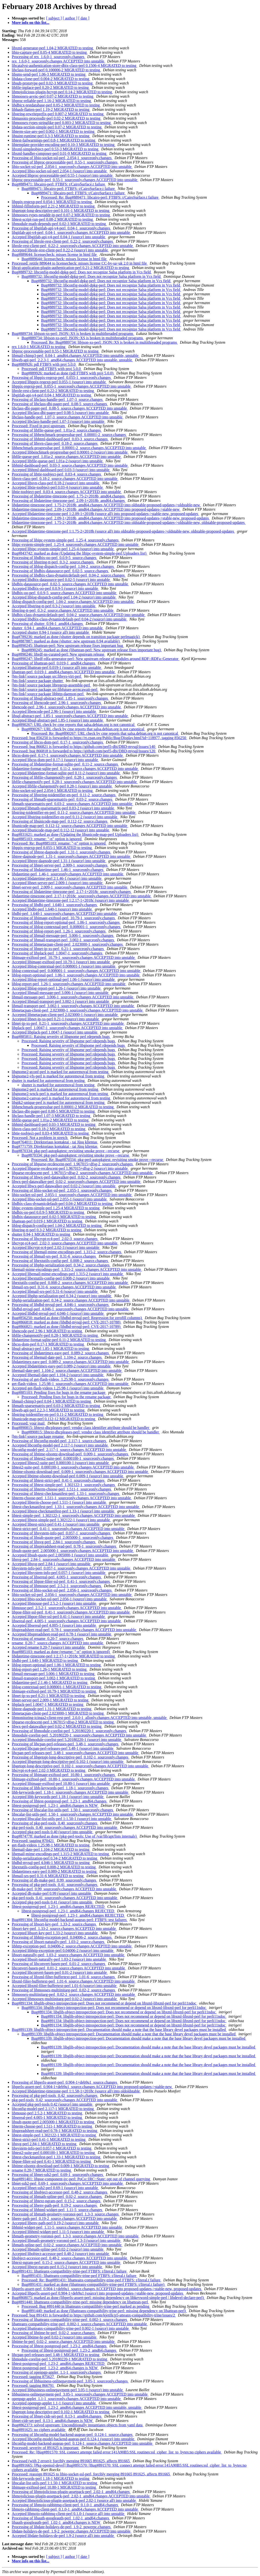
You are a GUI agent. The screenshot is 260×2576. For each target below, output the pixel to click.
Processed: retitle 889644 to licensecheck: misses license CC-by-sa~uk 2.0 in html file (80, 263)
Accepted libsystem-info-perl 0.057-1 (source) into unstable (59, 1573)
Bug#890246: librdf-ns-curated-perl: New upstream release (58, 654)
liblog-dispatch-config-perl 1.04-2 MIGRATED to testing (57, 1225)
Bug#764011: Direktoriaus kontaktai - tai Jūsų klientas (55, 1142)
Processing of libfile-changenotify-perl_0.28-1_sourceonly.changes (65, 777)
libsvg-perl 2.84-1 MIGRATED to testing (44, 2144)
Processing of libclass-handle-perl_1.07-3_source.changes (57, 399)
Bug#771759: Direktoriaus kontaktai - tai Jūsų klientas (55, 1146)
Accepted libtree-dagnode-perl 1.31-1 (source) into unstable (59, 861)
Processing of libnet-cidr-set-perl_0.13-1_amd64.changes (57, 2416)
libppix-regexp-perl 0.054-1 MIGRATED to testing (52, 202)
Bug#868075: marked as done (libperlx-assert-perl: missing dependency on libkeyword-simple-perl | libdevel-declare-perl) (108, 2298)
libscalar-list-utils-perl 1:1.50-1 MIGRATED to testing (55, 2483)
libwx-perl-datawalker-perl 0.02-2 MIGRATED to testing (57, 1726)
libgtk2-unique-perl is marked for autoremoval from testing (58, 1102)
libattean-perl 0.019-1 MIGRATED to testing (47, 1221)
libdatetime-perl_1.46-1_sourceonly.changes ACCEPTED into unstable (68, 874)
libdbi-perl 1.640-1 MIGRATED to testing (45, 1660)
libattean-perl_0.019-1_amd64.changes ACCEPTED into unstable (64, 672)
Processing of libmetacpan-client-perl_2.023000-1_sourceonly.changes (68, 944)
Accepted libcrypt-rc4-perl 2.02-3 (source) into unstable (56, 1247)
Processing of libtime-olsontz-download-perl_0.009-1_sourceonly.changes (70, 1454)
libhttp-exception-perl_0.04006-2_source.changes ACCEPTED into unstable (72, 1946)
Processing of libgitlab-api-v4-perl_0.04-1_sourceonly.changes (61, 228)
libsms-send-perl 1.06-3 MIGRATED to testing (49, 74)
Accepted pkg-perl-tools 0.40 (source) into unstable (52, 1832)
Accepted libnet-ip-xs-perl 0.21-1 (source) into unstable (56, 1019)
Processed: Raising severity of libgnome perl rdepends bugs (69, 1041)
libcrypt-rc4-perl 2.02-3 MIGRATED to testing (49, 1770)
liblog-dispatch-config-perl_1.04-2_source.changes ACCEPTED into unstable (73, 602)
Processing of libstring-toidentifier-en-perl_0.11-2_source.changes (64, 795)
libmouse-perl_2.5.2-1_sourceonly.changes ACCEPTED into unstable (67, 1608)
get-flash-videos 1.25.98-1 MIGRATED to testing (51, 1845)
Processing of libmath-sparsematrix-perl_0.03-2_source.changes (62, 799)
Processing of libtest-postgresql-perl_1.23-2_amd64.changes (59, 2346)
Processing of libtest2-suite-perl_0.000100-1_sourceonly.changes (63, 1458)
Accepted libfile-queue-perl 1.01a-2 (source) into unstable (57, 461)
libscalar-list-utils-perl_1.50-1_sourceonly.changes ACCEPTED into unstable (73, 1814)
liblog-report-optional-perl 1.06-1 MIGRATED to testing (57, 1665)
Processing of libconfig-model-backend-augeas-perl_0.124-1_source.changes (72, 2434)
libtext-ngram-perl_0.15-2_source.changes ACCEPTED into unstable (66, 2262)
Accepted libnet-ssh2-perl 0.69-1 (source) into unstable (55, 2188)
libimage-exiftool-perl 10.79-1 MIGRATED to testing (54, 1691)
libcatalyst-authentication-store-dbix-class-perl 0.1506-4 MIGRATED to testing (74, 65)
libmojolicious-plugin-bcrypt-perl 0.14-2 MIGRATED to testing (62, 92)
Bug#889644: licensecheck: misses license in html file (55, 254)
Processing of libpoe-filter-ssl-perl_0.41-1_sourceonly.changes (61, 1581)
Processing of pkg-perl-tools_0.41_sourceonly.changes (55, 1885)
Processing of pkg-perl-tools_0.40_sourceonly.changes (55, 1823)
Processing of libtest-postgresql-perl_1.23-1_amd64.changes (59, 1801)
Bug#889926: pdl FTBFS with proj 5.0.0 (44, 364)
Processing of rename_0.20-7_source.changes (48, 1638)
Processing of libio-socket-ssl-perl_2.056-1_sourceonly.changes (62, 1590)
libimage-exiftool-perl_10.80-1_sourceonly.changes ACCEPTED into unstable (74, 1779)
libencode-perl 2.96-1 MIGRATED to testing (47, 1331)
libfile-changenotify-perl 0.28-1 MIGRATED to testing (55, 1335)
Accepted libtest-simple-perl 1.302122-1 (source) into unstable (61, 1520)
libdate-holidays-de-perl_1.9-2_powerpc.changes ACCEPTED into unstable (71, 2531)
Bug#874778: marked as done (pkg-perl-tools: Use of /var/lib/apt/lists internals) (75, 1836)
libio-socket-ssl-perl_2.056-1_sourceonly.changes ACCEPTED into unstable (72, 1595)
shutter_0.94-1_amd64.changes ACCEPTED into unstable (58, 628)
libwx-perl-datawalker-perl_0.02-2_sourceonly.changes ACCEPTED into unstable (76, 1181)
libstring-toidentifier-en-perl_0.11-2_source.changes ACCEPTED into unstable (74, 812)
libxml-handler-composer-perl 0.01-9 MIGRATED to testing (59, 153)
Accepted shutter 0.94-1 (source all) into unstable (51, 632)
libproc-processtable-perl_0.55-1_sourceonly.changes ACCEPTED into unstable (75, 180)
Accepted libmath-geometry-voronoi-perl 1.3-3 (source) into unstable (66, 2240)
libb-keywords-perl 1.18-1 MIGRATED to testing (51, 2478)
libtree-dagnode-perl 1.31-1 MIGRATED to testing (52, 1709)
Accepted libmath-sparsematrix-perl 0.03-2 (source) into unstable (63, 808)
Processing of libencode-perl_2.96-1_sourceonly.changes (57, 703)
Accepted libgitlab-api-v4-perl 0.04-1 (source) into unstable (59, 237)
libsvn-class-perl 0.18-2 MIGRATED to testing (49, 1129)
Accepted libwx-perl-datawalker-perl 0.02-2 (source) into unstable (64, 1186)
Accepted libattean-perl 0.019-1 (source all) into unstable (57, 667)
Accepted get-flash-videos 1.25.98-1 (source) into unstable (58, 1388)
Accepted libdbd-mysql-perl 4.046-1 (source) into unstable (58, 1313)
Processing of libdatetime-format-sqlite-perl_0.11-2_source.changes (65, 764)
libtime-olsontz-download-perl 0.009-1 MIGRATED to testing (61, 2166)
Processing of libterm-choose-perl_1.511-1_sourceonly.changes (62, 1489)
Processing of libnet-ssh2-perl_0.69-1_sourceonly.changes (58, 2175)
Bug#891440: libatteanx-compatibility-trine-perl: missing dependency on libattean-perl (80, 2302)
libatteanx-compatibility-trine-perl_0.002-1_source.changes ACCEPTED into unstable (80, 2324)
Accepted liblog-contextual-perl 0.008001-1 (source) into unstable (64, 966)
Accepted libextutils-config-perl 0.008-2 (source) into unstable (61, 1278)
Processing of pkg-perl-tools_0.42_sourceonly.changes (55, 2095)
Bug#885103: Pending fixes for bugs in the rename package (59, 1392)
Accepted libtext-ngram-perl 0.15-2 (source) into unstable (57, 2267)
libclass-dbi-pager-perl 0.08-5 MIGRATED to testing (54, 1111)
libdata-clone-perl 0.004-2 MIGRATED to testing (51, 79)
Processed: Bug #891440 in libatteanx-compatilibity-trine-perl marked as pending (86, 2306)
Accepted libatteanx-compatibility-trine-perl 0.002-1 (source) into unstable (71, 2328)
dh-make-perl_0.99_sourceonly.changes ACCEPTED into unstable (64, 1889)
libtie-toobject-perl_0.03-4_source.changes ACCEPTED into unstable (67, 492)
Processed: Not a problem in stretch (40, 1138)
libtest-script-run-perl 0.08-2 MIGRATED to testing (53, 219)
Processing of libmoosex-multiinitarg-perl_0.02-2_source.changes (64, 1990)
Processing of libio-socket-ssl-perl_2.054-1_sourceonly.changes (62, 158)
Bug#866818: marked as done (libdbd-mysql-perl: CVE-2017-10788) (66, 1322)
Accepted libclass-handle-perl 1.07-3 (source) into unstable (58, 421)
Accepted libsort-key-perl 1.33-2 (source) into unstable (55, 1933)
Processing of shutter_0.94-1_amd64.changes (48, 623)
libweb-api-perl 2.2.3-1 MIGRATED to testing (49, 1410)
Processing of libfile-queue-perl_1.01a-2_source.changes (57, 430)
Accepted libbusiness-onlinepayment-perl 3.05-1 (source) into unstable (68, 2390)
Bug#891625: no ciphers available (39, 2430)
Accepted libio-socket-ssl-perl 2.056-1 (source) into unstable (60, 1599)
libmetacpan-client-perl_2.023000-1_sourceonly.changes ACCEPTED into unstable (77, 1010)
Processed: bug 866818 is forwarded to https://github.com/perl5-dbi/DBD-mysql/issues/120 (84, 751)
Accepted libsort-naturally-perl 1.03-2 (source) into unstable (59, 1959)
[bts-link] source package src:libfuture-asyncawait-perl (55, 689)
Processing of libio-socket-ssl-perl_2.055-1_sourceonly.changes (62, 1190)
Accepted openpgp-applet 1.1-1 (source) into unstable (54, 2403)
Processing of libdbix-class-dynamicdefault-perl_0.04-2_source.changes (69, 575)
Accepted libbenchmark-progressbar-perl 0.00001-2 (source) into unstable (70, 452)
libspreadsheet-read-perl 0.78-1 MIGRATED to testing (55, 2131)
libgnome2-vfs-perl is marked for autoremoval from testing (58, 1076)
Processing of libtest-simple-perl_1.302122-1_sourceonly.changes (64, 1485)
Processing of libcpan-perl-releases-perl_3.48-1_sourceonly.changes (65, 1744)
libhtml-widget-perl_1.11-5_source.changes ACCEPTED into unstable (67, 2227)
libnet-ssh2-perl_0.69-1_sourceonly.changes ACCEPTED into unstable (68, 2183)
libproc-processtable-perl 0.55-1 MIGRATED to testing (55, 351)
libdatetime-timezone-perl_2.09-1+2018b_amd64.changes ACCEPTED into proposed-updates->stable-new (96, 509)
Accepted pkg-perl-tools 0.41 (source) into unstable (52, 1902)
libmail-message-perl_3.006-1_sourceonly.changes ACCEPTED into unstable (73, 997)
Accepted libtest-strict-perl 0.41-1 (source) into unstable (56, 1524)
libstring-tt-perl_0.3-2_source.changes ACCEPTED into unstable (63, 610)
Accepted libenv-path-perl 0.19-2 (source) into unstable (55, 2223)
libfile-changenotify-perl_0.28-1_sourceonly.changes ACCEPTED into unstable (75, 782)
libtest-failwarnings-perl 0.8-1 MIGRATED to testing (54, 140)
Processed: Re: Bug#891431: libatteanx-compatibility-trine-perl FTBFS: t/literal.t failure (91, 2280)
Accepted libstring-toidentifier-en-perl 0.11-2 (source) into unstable (65, 817)
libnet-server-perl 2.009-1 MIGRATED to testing (50, 1700)
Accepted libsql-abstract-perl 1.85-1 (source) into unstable (58, 720)
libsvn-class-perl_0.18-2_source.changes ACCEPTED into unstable (65, 478)
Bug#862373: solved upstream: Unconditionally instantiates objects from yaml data (77, 2425)
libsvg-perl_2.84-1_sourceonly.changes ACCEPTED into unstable (64, 1559)
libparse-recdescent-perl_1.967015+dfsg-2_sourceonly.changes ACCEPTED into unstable (82, 1173)
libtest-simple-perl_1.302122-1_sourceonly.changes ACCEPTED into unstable (74, 1515)
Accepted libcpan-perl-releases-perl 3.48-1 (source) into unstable (63, 1748)
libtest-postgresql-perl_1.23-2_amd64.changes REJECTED (58, 2363)
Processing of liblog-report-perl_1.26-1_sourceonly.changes (59, 931)
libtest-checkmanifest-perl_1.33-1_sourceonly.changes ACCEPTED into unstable (76, 1507)
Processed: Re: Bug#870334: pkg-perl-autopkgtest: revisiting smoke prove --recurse (97, 1160)
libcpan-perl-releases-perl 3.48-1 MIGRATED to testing (56, 2355)
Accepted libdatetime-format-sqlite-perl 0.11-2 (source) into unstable (66, 773)
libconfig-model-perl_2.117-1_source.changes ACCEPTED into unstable (69, 1450)
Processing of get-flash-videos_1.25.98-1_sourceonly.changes (60, 1379)
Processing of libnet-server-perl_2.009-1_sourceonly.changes (60, 865)
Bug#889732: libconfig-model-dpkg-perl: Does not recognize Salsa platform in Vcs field (82, 272)
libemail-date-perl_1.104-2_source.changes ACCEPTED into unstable (67, 1370)
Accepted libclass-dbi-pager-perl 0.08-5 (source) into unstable (61, 413)
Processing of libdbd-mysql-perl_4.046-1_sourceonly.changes (60, 1305)
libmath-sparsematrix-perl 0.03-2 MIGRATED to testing (56, 1406)
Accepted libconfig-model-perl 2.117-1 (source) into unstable (60, 1445)
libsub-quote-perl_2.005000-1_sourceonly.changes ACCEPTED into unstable (73, 1551)
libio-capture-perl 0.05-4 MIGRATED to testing (50, 52)
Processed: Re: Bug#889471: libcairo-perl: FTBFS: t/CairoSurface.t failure (100, 197)
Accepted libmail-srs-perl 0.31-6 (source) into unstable (55, 1291)
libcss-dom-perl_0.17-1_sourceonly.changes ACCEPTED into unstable (68, 755)
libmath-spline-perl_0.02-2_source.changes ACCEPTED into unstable (67, 2245)
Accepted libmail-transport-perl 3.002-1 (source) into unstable (61, 1001)
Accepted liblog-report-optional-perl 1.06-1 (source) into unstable (64, 979)
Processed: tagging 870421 (33, 1841)
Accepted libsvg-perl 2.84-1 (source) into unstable (51, 1564)
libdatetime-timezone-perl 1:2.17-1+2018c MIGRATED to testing (64, 1656)
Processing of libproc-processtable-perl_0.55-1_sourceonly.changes (65, 162)
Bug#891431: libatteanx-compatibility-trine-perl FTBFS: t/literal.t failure (70, 2271)
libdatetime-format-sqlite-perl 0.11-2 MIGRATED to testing (59, 1340)
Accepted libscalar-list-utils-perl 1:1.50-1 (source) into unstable (62, 1819)
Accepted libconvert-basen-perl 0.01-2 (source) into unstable (60, 1972)
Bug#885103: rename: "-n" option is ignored (47, 839)
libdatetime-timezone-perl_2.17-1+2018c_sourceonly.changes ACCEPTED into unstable (82, 896)
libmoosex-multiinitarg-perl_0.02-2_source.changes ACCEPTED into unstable (74, 1994)
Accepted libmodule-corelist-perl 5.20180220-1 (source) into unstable (67, 1740)
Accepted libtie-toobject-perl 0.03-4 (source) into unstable (58, 487)
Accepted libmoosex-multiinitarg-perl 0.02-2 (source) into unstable (65, 1999)
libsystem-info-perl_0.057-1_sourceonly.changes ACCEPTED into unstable (71, 1568)
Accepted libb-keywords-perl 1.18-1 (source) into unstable (58, 1797)
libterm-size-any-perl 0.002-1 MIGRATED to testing (53, 131)
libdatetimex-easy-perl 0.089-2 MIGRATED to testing (55, 1871)
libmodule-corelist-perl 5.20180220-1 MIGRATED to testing (60, 2359)
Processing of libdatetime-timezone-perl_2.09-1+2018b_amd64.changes (69, 500)
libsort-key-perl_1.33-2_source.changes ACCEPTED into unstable (64, 1928)
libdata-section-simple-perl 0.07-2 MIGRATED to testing (57, 127)
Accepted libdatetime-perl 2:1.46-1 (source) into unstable (57, 878)
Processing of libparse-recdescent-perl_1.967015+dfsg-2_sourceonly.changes (73, 1164)
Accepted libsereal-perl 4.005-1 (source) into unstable (54, 1625)
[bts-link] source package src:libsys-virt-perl (47, 676)
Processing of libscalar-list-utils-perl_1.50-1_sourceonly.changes (63, 1810)
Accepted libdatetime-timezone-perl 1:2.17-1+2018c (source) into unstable (71, 900)
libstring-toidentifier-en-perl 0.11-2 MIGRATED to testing (58, 1414)
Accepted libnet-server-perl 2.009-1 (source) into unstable (57, 883)
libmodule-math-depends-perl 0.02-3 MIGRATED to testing (59, 224)
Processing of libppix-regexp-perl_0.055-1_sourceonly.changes (62, 377)
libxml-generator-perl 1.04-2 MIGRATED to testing (53, 48)
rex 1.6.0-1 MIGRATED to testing (39, 347)
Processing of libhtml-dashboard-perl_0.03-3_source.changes (60, 439)
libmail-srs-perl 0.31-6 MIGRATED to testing (48, 1876)
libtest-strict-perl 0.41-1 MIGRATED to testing (49, 2139)
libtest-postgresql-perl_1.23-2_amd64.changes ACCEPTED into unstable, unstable (77, 2407)
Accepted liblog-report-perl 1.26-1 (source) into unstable (56, 988)
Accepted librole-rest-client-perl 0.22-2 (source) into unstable (60, 250)
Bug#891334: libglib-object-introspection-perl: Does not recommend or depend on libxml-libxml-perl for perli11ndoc (104, 2003)
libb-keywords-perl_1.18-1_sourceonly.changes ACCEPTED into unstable (70, 1792)
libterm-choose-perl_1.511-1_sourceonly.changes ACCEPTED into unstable (72, 1498)
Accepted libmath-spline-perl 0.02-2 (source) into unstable (58, 2249)
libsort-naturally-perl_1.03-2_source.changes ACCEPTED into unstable (68, 1955)
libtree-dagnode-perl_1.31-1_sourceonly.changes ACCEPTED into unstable (71, 856)
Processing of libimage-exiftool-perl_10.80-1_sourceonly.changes (64, 1775)
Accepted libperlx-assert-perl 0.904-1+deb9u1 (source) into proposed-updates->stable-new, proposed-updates (98, 2293)
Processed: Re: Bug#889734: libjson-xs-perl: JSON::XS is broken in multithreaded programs (104, 342)
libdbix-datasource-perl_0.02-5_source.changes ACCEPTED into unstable (70, 584)
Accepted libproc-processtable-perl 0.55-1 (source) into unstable (62, 175)
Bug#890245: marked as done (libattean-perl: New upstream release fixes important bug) (92, 650)
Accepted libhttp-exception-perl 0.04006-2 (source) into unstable (63, 1950)
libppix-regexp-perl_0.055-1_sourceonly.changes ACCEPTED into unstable (71, 386)
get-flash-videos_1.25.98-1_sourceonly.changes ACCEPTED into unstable (70, 1384)
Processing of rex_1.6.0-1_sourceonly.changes (48, 57)
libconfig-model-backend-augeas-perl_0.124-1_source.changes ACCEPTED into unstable (82, 2443)
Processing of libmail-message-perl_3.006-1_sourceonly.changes (63, 935)
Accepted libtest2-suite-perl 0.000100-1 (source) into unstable (61, 1463)
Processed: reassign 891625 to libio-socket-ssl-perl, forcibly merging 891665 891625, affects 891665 (91, 2474)
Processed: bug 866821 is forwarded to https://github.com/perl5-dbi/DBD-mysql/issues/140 (84, 747)
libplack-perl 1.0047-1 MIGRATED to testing (48, 1704)
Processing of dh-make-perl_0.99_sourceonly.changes (54, 1880)
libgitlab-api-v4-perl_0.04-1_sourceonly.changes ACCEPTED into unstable (71, 232)
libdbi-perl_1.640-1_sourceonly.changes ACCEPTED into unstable (65, 913)
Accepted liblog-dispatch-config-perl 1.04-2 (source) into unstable (64, 597)
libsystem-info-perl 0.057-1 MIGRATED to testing (52, 2148)
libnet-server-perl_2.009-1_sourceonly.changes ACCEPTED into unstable (70, 887)
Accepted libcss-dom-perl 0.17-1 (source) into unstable (55, 760)
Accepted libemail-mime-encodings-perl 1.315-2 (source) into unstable (68, 1274)
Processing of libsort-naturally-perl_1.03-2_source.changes (58, 1942)
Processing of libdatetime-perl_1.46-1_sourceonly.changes (58, 870)
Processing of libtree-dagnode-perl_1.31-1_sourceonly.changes (61, 852)
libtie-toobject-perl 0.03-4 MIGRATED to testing (51, 1133)
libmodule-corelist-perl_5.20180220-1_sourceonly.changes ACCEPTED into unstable (79, 1735)
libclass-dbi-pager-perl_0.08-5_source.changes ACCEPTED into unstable (70, 408)
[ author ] (70, 18)
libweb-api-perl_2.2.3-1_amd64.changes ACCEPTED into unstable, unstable (72, 360)
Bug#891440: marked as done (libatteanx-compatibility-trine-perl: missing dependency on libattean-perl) (104, 2311)
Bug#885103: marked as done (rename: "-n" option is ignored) (61, 1652)
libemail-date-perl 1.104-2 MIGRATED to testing (51, 1849)
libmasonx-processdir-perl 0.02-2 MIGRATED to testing (56, 118)
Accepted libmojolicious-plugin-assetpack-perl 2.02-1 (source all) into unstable (74, 2500)
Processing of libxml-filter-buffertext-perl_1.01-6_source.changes (64, 1977)
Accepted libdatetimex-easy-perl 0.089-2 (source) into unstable (61, 1366)
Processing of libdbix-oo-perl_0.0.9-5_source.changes (54, 558)
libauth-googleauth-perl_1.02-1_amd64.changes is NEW (56, 2522)
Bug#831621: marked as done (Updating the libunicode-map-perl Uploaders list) (75, 834)
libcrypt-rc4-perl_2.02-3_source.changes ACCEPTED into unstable (65, 1243)
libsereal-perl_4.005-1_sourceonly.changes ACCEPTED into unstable (67, 1621)
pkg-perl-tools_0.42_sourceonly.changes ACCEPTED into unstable (65, 2100)
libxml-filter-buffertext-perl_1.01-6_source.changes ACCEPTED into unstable (74, 1981)
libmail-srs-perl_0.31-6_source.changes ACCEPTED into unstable (64, 1287)
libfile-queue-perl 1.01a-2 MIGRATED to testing (50, 1120)
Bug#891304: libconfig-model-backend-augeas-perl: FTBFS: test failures (70, 1920)
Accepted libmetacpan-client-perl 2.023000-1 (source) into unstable (65, 1015)
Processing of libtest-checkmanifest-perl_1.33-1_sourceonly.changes (66, 1493)
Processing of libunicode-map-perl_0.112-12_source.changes (60, 821)
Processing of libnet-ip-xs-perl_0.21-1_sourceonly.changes (58, 949)
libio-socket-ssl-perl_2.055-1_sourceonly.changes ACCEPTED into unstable (72, 1195)
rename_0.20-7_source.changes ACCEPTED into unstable (58, 1643)
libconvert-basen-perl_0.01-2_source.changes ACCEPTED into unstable (69, 1968)
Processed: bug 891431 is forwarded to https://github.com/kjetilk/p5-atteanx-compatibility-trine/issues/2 (94, 2315)
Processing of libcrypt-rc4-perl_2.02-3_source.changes (55, 1239)
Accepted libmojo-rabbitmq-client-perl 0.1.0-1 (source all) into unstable (68, 2514)
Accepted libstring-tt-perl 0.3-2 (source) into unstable (54, 606)
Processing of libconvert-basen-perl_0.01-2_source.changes (59, 1964)
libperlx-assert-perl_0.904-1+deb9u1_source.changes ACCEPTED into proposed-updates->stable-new (92, 2087)
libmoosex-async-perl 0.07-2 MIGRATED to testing (53, 96)
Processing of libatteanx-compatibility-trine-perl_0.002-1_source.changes (70, 2319)
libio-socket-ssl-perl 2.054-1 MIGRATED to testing (53, 790)
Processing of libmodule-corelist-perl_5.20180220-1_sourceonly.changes (69, 1731)
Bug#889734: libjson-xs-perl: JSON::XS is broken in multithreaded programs (73, 333)
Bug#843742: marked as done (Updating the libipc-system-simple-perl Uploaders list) (79, 553)
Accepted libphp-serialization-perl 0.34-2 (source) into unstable (62, 1296)
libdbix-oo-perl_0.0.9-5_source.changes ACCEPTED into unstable (64, 593)
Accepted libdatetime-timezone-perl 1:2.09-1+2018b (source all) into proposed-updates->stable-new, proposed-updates (105, 514)
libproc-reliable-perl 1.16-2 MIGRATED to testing (52, 101)
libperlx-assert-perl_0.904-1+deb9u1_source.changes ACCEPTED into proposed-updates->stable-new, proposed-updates (107, 2289)
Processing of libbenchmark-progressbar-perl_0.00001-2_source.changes (69, 435)
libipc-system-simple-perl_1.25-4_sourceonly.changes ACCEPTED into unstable (75, 544)
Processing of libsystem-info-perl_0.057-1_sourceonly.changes (61, 1533)
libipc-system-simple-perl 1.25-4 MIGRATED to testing (56, 1208)
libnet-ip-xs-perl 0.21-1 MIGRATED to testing (49, 1696)
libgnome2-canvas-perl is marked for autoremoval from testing (61, 1098)
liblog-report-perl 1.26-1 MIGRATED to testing (49, 1669)
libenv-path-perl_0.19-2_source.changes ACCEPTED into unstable (65, 2218)
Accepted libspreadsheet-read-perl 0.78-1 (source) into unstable (62, 1634)
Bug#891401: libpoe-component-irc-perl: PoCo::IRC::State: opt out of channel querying (81, 2179)
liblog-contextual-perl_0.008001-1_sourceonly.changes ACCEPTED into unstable (76, 971)
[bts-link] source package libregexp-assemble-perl (51, 685)
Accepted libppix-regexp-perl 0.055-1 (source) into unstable (59, 382)
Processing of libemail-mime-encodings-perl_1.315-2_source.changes (67, 1252)
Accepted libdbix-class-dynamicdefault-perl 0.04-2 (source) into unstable (69, 619)
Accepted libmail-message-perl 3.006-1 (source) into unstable (60, 993)
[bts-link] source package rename (38, 1436)
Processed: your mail (28, 1423)
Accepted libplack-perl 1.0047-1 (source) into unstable (55, 1032)
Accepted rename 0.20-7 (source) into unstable (49, 1647)
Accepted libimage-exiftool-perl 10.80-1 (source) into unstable (61, 1783)
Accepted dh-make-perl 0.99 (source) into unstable (52, 1893)
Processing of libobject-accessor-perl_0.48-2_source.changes (60, 2192)
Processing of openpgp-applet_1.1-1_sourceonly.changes (57, 2372)
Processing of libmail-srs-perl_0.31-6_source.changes (54, 1256)
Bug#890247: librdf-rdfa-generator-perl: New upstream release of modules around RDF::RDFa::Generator (95, 659)
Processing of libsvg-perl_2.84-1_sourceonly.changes (54, 1542)
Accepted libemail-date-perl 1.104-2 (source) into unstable (58, 1375)
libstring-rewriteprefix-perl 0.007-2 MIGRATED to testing (58, 114)
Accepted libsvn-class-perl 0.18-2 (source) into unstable (56, 483)
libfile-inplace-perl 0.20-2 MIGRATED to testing (51, 87)
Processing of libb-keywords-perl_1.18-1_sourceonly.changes (60, 1788)
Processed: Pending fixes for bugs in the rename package (66, 1397)
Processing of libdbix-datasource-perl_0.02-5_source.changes (60, 571)
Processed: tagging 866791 (33, 2385)
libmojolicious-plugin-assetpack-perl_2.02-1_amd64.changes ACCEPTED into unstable (81, 2496)
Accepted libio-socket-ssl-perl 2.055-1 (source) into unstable (60, 1199)
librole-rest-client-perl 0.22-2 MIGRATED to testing (53, 391)
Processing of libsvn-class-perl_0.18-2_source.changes (55, 443)
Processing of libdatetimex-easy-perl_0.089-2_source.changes (61, 1353)
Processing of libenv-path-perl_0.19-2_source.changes (55, 2205)
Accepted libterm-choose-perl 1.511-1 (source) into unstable (59, 1502)
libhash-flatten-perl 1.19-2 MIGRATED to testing (51, 109)
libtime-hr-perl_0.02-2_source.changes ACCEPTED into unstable (63, 2341)
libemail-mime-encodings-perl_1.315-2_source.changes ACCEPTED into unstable (77, 1269)
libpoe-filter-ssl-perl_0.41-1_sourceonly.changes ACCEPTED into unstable (71, 1612)
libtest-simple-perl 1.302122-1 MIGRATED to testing (54, 2135)
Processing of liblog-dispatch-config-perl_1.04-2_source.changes (63, 566)
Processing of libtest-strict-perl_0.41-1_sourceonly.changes (58, 1480)
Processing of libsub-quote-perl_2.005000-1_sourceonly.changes (63, 1537)
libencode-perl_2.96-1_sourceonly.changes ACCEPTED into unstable (67, 707)
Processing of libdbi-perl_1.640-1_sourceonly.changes (55, 905)
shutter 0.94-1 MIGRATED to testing (41, 1234)
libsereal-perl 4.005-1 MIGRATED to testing (47, 2117)
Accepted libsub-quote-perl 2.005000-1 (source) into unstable (60, 1555)
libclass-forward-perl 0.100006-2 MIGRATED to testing (56, 70)
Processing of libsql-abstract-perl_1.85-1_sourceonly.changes (60, 698)
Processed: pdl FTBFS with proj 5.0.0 (52, 369)
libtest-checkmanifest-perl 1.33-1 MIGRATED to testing (56, 2157)
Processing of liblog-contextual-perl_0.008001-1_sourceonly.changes (66, 927)
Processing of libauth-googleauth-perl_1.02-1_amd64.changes (61, 2518)
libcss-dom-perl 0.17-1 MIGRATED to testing (48, 1344)
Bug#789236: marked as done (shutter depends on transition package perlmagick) (76, 637)
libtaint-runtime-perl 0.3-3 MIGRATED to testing (51, 136)
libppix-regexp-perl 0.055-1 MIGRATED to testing (52, 848)
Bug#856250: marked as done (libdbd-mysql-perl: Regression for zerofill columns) (77, 1318)
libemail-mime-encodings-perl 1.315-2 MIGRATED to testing (61, 1854)
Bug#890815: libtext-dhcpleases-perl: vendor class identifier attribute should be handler (81, 1428)
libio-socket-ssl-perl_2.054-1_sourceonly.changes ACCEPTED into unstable (72, 167)
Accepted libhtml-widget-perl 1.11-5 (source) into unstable (58, 2232)
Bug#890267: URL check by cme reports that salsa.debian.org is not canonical (73, 725)
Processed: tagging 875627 (33, 2377)
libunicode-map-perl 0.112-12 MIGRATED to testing (54, 1419)
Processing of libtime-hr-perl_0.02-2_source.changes (54, 2333)
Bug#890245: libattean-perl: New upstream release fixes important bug (68, 645)
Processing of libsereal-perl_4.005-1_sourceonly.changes (57, 1577)
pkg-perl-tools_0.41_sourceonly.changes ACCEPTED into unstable (65, 1898)
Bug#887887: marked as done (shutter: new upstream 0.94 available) (66, 641)
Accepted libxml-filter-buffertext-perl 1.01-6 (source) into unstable (65, 1986)
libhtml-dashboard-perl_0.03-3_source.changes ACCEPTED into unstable (70, 465)
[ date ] (83, 18)
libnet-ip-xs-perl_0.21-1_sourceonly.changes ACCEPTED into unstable (68, 1023)
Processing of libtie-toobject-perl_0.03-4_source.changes (57, 474)
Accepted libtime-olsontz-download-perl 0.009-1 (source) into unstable (68, 1476)
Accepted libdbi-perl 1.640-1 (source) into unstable (52, 909)
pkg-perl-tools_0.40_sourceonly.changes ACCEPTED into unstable (65, 1827)
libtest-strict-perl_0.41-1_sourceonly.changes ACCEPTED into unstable (68, 1529)
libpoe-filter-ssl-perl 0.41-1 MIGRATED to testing (52, 2161)
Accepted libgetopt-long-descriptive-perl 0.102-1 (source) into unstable (68, 1761)
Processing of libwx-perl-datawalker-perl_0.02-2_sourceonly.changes (66, 1177)
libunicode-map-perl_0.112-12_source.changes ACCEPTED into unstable (70, 826)
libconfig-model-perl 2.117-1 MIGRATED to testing (53, 2109)
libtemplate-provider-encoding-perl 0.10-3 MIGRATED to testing (63, 145)
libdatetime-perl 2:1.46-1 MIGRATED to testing (50, 1682)
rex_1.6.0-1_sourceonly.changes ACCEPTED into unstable (58, 61)
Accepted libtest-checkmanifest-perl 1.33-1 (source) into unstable (63, 1511)
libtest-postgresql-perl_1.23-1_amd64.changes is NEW (55, 1805)
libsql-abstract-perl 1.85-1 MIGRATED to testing (51, 1348)
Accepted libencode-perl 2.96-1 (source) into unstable (54, 711)
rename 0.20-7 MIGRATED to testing (42, 2170)
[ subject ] (54, 18)
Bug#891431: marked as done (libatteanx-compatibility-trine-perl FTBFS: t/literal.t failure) (93, 2284)
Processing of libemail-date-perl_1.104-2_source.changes (57, 1357)
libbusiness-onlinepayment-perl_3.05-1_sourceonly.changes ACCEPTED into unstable (80, 2394)
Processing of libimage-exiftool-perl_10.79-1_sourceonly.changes (64, 918)
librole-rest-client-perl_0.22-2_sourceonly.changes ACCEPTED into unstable (73, 246)
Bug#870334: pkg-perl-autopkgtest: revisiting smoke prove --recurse (66, 1151)
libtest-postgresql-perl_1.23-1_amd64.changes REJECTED (58, 1906)
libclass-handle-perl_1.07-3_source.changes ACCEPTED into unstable (67, 417)
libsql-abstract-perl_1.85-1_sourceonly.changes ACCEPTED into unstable (70, 716)
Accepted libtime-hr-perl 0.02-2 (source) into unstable (54, 2337)
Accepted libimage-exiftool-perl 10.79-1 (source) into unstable (61, 962)
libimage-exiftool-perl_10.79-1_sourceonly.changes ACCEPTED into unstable (74, 957)
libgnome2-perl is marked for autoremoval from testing (55, 1089)
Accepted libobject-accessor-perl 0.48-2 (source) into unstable (61, 2254)
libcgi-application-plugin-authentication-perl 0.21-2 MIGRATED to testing (71, 268)
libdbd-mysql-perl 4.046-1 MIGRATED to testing (51, 1863)
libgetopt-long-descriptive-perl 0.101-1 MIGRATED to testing (61, 210)
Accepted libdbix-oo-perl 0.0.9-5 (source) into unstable (55, 588)
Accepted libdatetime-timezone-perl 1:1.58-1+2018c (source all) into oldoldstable (76, 2091)
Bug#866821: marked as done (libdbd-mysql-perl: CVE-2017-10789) (66, 1326)
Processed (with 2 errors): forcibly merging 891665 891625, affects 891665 (71, 2461)
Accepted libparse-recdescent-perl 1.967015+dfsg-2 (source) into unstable (70, 1168)
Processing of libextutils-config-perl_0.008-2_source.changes (60, 1261)
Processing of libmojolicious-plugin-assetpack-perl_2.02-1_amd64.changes (71, 2492)
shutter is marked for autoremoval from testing (49, 1080)
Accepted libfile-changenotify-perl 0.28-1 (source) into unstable (62, 786)
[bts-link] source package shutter (38, 681)
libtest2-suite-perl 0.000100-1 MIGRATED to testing (54, 2153)
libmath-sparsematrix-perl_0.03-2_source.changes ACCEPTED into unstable (72, 804)
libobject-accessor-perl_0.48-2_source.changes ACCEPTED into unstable (70, 2258)
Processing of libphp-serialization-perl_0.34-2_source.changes (61, 1265)
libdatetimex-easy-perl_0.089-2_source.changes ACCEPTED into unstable (71, 1362)
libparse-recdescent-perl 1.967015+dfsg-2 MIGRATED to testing (63, 1722)
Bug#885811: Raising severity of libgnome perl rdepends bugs (61, 1037)
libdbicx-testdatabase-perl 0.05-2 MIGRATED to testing (56, 105)
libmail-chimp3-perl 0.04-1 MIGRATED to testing (52, 1401)
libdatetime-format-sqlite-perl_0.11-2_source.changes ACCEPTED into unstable (75, 768)
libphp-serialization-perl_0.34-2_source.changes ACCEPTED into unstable (71, 1300)
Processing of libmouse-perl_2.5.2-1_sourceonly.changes (57, 1586)
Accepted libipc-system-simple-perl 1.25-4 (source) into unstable (63, 549)
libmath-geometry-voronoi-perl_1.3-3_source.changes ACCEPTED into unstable (76, 2236)
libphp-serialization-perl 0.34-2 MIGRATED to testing (55, 1858)
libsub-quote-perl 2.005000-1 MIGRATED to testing (53, 2122)
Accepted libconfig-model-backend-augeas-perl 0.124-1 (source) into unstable (73, 2439)
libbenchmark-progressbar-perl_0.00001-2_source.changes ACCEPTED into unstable (79, 448)
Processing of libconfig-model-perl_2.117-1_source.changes (59, 1441)
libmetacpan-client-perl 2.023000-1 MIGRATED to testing (58, 1713)
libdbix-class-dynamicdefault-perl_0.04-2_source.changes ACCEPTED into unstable (78, 615)
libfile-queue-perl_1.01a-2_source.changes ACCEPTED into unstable (67, 457)
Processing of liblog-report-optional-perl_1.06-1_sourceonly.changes (66, 922)
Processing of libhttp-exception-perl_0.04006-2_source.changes (62, 1937)
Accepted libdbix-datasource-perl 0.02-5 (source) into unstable (61, 580)
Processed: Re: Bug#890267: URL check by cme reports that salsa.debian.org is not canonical (105, 733)
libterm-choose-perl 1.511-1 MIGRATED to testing (52, 2126)
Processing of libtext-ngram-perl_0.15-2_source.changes (56, 2201)
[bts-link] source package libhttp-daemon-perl (48, 694)
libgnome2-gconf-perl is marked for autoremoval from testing (60, 1072)
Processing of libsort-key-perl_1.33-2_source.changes (54, 1924)
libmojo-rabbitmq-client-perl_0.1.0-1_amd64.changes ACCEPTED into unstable (75, 2509)
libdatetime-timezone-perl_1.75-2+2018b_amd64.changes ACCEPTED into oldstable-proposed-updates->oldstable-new (106, 505)
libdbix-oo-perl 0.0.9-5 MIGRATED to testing (48, 1212)
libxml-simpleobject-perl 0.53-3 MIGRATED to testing (55, 149)
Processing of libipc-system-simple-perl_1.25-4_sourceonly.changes (65, 540)
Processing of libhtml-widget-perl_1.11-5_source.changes (57, 2210)
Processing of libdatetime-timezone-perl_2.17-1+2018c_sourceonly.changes (72, 892)
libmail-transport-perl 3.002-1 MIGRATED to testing (54, 1678)
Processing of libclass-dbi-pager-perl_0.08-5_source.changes (60, 404)
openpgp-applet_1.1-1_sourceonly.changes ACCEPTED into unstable (67, 2399)
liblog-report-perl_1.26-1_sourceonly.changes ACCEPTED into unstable (69, 984)
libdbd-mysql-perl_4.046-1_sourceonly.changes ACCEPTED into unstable (71, 1309)
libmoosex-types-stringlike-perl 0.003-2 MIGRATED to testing (62, 123)
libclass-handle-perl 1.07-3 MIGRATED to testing (51, 1116)
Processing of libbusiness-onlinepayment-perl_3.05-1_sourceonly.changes (70, 2381)
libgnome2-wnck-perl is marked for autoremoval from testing (60, 1094)
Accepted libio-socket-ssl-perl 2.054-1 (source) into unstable (60, 171)
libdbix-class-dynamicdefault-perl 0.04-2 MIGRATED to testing (62, 1203)
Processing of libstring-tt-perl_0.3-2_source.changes (53, 562)
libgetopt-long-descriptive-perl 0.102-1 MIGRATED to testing (61, 2412)
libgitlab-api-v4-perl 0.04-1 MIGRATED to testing (52, 395)
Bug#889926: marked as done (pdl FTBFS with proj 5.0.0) (68, 373)
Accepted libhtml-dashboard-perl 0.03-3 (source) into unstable (61, 470)
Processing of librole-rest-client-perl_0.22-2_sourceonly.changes (63, 241)
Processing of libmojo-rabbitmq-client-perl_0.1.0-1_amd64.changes (65, 2505)
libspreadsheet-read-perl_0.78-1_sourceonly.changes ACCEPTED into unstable (74, 1630)
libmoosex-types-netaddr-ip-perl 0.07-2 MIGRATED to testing (61, 215)
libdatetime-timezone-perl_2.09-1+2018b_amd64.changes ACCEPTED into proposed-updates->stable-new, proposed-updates (111, 518)
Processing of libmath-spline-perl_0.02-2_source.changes (57, 2196)
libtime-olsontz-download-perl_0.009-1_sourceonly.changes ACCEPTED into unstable (80, 1471)
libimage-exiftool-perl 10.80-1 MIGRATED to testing (54, 2487)
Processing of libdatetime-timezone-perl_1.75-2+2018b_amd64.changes (69, 496)
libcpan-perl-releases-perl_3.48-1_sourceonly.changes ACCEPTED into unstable (75, 1753)
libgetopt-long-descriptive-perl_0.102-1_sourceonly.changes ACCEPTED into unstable (80, 1766)
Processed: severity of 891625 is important (45, 2448)
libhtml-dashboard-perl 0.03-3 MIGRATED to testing (54, 1124)
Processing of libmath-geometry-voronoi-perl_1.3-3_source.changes (65, 2214)
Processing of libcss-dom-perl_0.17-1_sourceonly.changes (58, 742)
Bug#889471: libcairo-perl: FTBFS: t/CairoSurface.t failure (59, 184)
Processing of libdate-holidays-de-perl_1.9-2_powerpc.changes (61, 2527)
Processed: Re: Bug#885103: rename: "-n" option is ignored (59, 843)
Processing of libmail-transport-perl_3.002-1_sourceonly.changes (63, 940)
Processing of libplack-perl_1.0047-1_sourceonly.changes (57, 953)
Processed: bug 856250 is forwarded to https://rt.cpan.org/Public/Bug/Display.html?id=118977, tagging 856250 (99, 738)
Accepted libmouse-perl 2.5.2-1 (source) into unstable (54, 1603)
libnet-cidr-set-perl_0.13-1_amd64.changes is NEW (53, 2421)
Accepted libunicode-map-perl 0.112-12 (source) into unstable (61, 830)
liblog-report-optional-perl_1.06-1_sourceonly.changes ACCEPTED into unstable (76, 975)
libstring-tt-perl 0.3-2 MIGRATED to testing (47, 1230)
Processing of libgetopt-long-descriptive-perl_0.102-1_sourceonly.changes (70, 1757)
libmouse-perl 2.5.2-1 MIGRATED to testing (47, 2113)
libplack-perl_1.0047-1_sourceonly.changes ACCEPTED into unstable (67, 1028)
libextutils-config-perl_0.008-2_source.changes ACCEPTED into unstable (70, 1283)
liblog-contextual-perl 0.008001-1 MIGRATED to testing (57, 1687)
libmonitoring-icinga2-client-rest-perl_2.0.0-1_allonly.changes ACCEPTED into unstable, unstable (90, 1718)
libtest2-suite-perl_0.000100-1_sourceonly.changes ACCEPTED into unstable (73, 1467)
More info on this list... (30, 23)
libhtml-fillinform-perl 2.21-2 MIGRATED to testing (54, 206)
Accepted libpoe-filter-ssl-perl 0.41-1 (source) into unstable (59, 1616)
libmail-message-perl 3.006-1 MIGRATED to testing (53, 1674)
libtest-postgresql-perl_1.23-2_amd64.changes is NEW (55, 2368)
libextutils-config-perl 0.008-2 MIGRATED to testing (54, 1867)
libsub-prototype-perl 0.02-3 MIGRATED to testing (53, 83)
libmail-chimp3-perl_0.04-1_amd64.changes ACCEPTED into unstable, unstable (76, 355)
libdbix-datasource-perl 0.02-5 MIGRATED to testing (54, 1217)
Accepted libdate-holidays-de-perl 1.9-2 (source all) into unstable (63, 2536)
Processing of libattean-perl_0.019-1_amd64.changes (54, 663)
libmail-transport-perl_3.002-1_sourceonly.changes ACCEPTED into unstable (73, 1006)
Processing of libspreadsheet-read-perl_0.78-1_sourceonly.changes (64, 1546)
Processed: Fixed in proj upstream (39, 426)
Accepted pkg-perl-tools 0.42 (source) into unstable (52, 2104)
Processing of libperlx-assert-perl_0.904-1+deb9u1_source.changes (65, 2082)
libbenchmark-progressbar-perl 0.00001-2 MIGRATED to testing (63, 1107)
